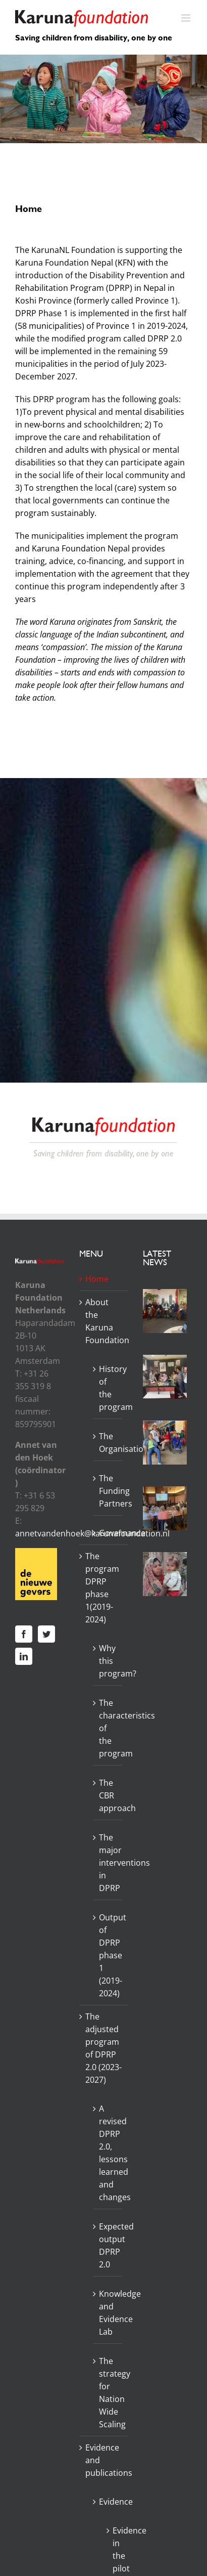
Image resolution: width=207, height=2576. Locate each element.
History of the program (108, 1387)
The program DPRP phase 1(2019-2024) (102, 1588)
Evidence (108, 2501)
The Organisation (108, 1442)
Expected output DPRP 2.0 (108, 2245)
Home (97, 1278)
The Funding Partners (108, 1491)
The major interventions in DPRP (108, 1863)
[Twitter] (46, 1634)
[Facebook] (23, 1634)
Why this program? (108, 1661)
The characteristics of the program (108, 1728)
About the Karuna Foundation (104, 1321)
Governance (108, 1532)
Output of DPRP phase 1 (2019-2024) (108, 1955)
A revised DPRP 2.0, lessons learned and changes (108, 2153)
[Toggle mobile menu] (186, 18)
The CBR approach (108, 1795)
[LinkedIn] (23, 1656)
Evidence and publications (104, 2460)
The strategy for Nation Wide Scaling (108, 2392)
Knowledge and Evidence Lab (108, 2312)
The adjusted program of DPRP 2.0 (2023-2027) (103, 2048)
